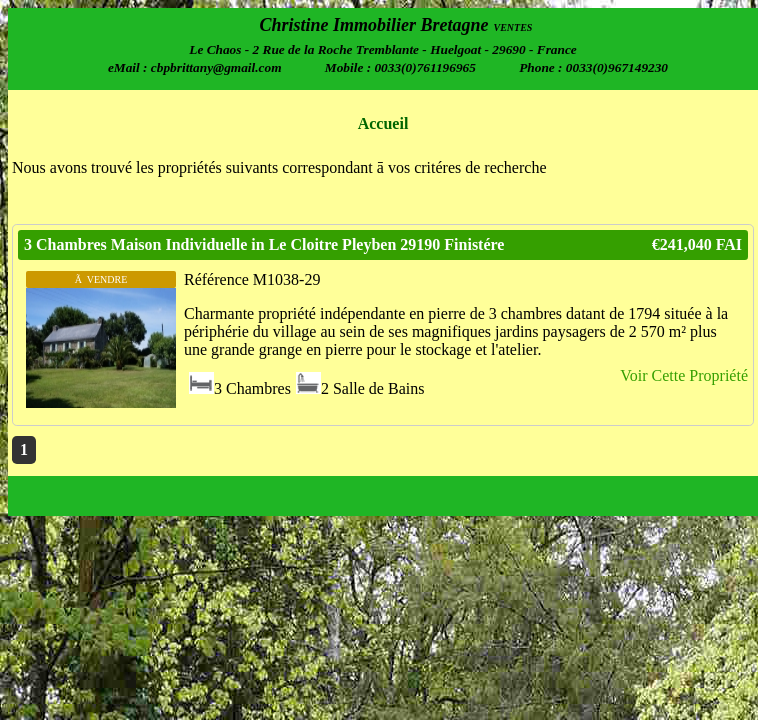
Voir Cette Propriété (684, 375)
